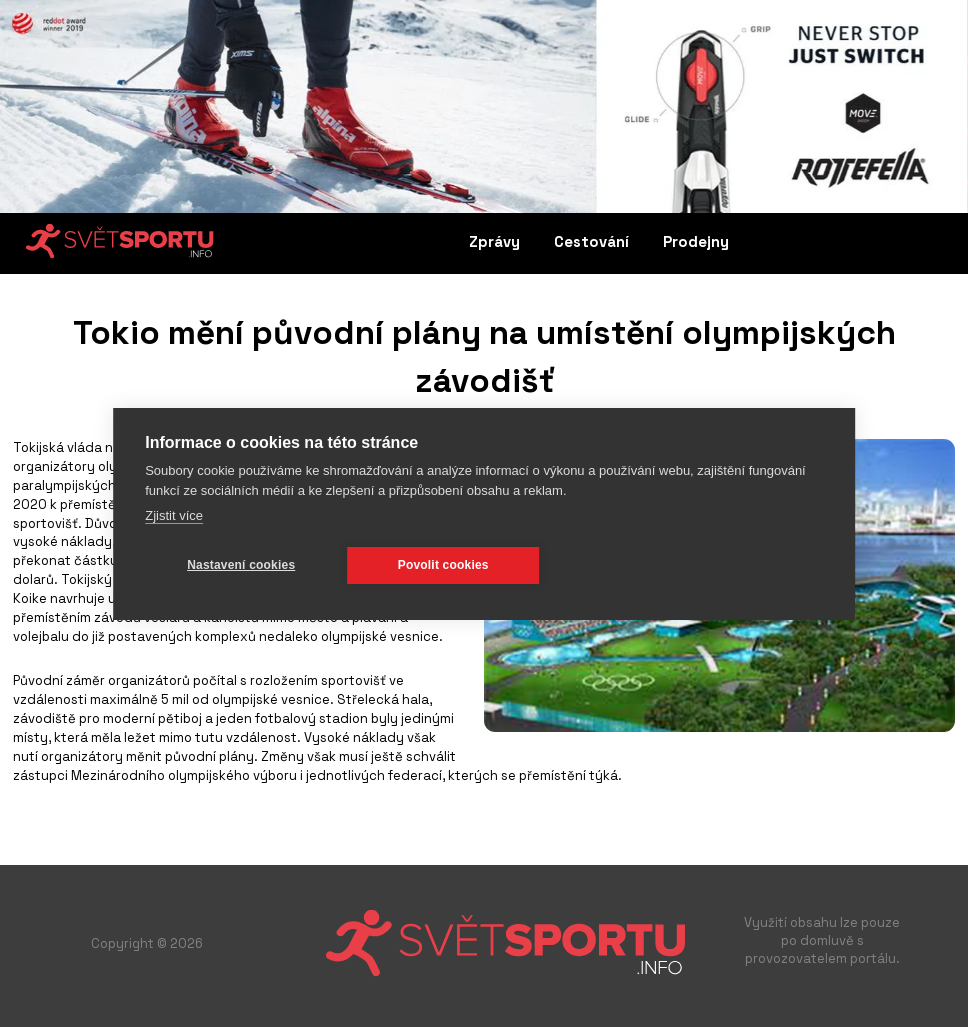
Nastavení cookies (241, 565)
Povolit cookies (443, 565)
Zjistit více (174, 515)
